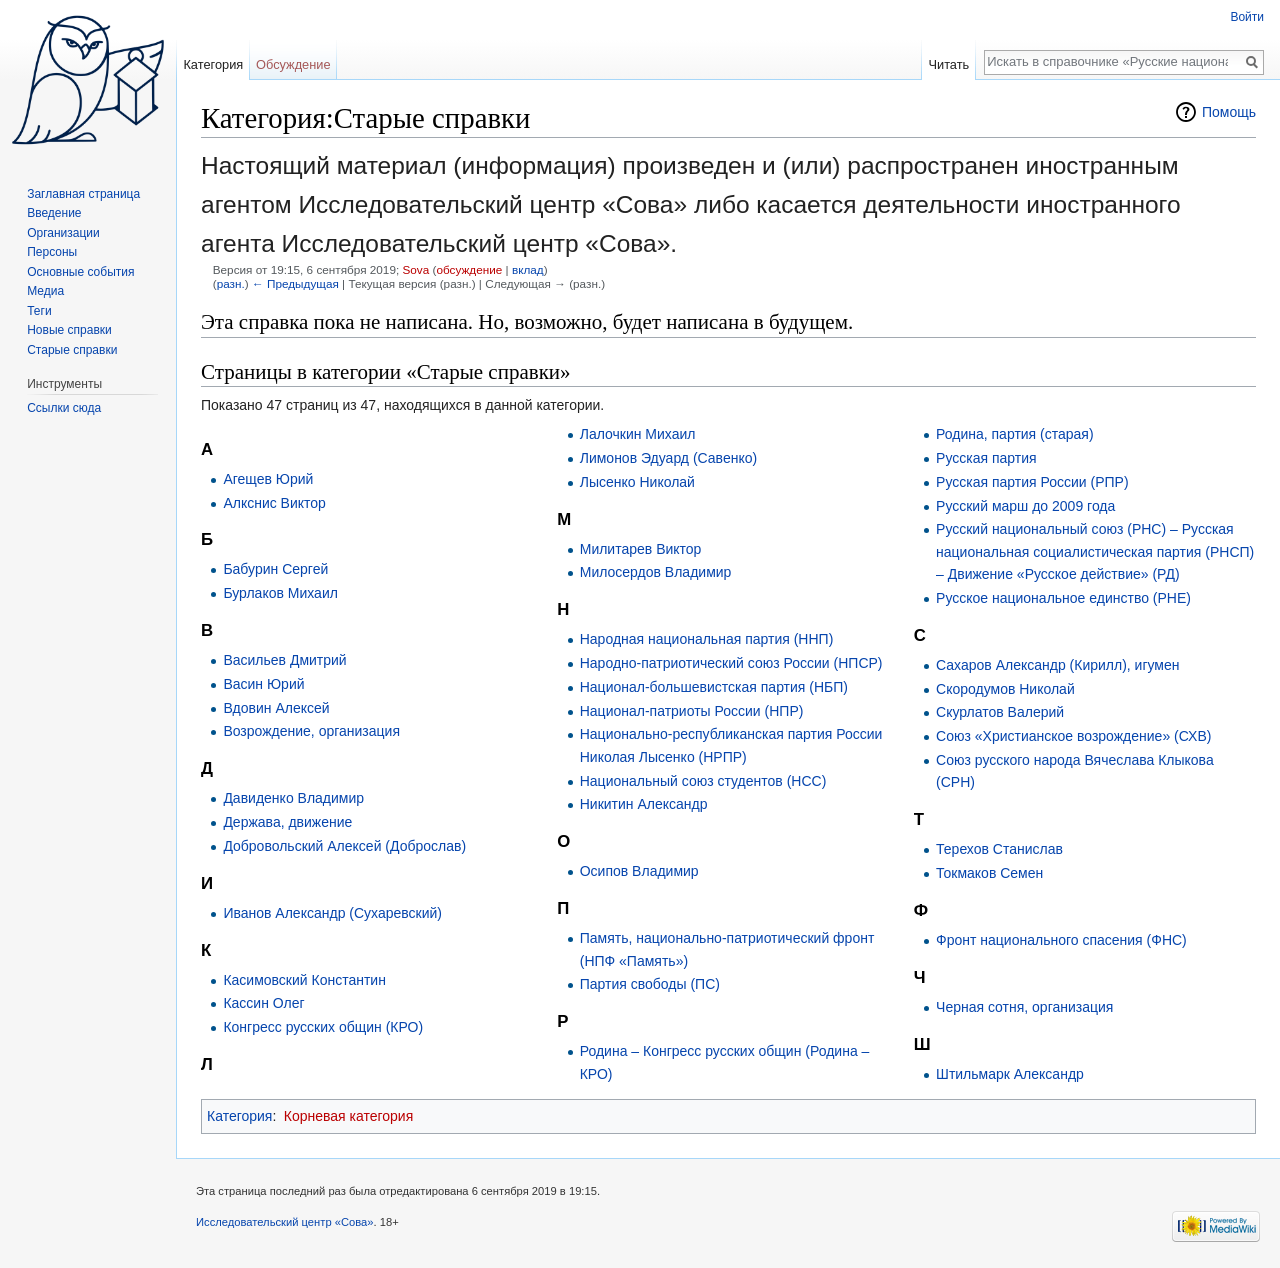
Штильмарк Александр (1010, 1074)
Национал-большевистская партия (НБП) (714, 687)
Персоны (52, 252)
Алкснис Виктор (274, 503)
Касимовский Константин (304, 980)
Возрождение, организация (311, 731)
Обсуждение (293, 64)
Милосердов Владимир (656, 572)
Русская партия (986, 458)
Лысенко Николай (637, 482)
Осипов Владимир (639, 871)
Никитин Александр (644, 804)
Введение (54, 213)
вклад (528, 269)
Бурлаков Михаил (280, 593)
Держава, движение (287, 822)
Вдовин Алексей (276, 708)
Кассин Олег (263, 1003)
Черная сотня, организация (1024, 1007)
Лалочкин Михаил (638, 434)
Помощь (1229, 112)
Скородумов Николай (1005, 689)
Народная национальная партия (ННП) (707, 639)
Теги (39, 311)
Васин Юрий (263, 684)
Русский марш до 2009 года (1025, 506)
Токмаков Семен (989, 873)
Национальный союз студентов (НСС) (703, 781)
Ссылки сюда (64, 408)
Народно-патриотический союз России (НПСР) (731, 663)
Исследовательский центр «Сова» (285, 1222)
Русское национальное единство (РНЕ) (1063, 598)
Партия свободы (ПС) (650, 984)
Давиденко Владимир (293, 798)
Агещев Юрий (268, 479)
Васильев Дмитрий (284, 660)
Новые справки (69, 330)
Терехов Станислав (999, 849)
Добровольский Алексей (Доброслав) (344, 846)
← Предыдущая (295, 283)
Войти (1247, 17)
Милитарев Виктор (641, 549)
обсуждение (469, 269)
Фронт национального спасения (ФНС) (1061, 940)
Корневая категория (349, 1116)
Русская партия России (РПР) (1032, 482)
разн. (231, 283)
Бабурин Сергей (275, 569)
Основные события (80, 272)
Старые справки (72, 350)
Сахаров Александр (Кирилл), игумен (1057, 665)
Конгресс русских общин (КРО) (323, 1027)
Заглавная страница (83, 194)
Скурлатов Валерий (1000, 712)
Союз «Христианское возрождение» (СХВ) (1073, 736)
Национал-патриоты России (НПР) (692, 711)
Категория (239, 1116)
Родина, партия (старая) (1015, 434)
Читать (948, 64)
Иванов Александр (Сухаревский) (332, 913)
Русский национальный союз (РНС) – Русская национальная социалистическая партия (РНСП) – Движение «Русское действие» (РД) (1095, 551)
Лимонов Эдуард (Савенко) (668, 458)
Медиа (45, 291)
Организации (63, 233)
